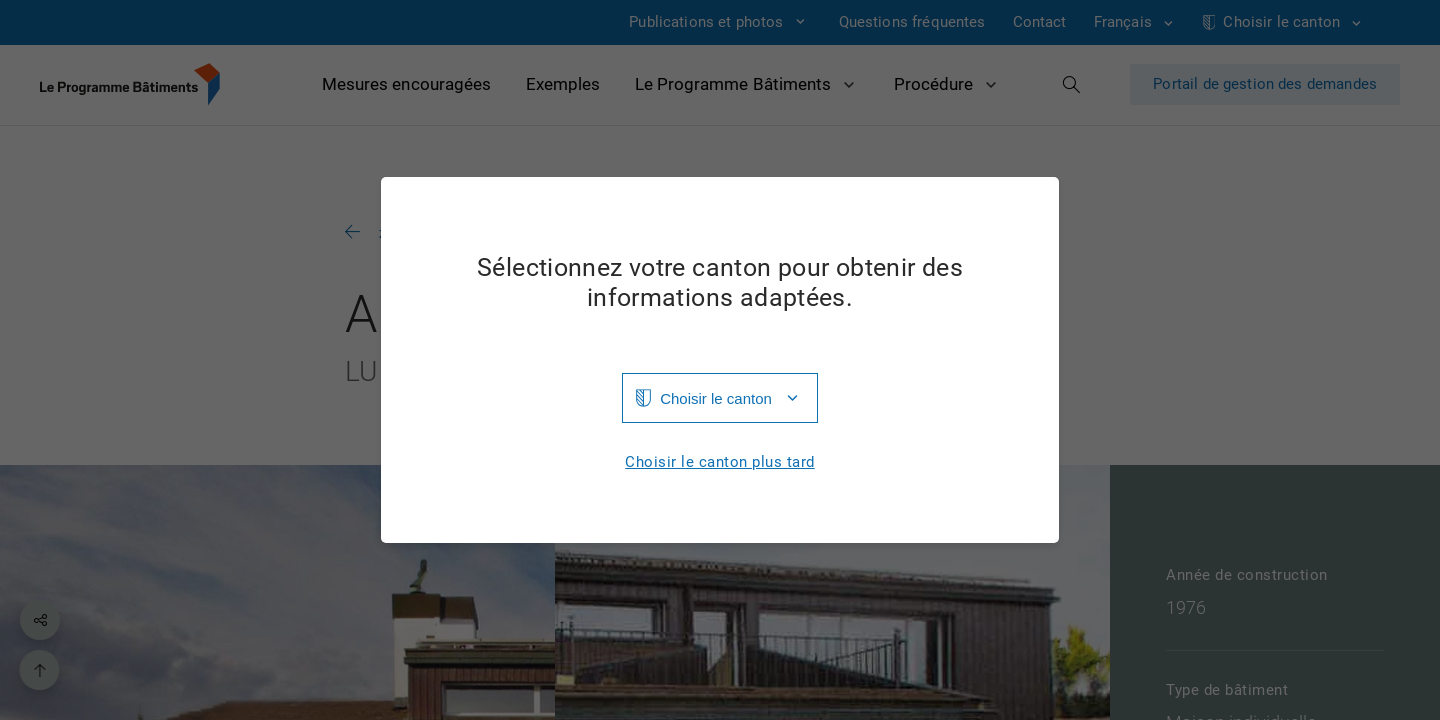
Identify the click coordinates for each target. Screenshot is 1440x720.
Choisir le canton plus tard (720, 462)
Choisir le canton (716, 398)
